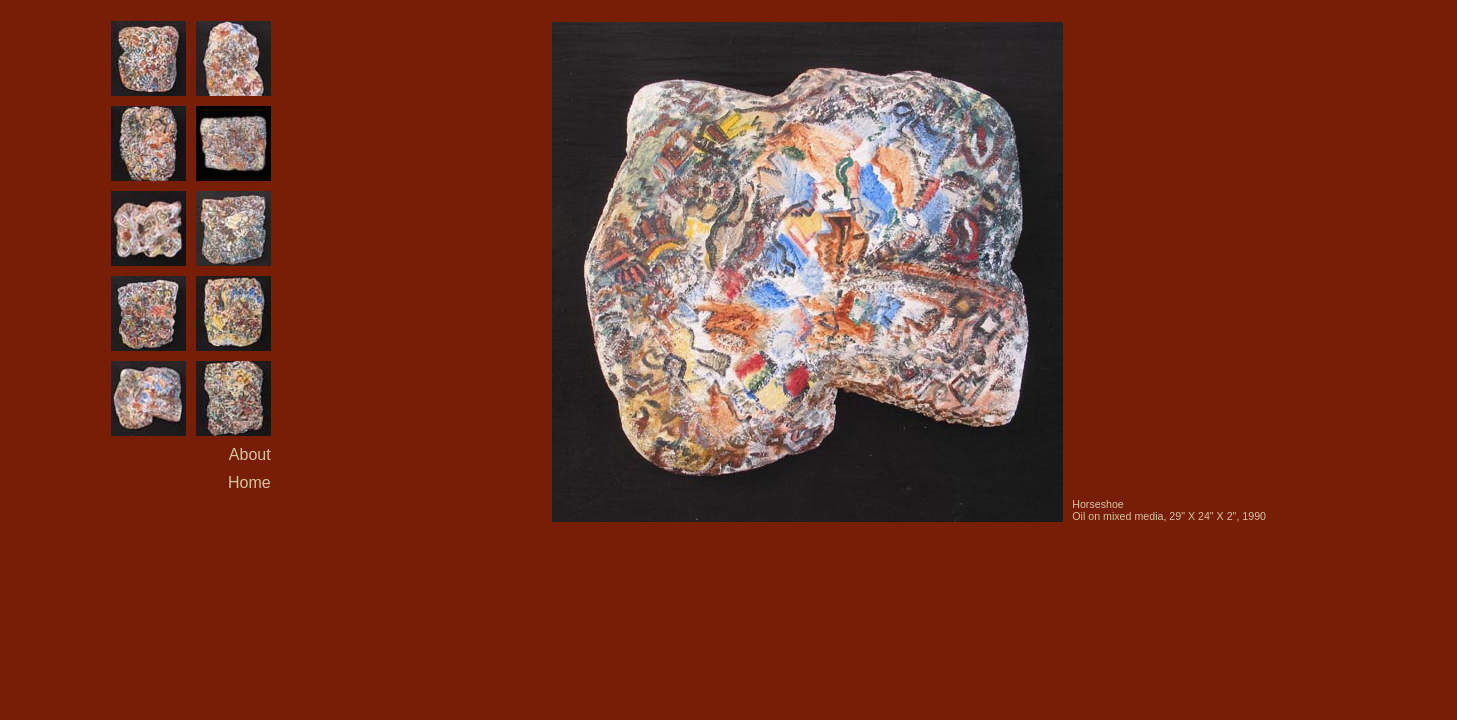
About (250, 454)
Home (249, 482)
